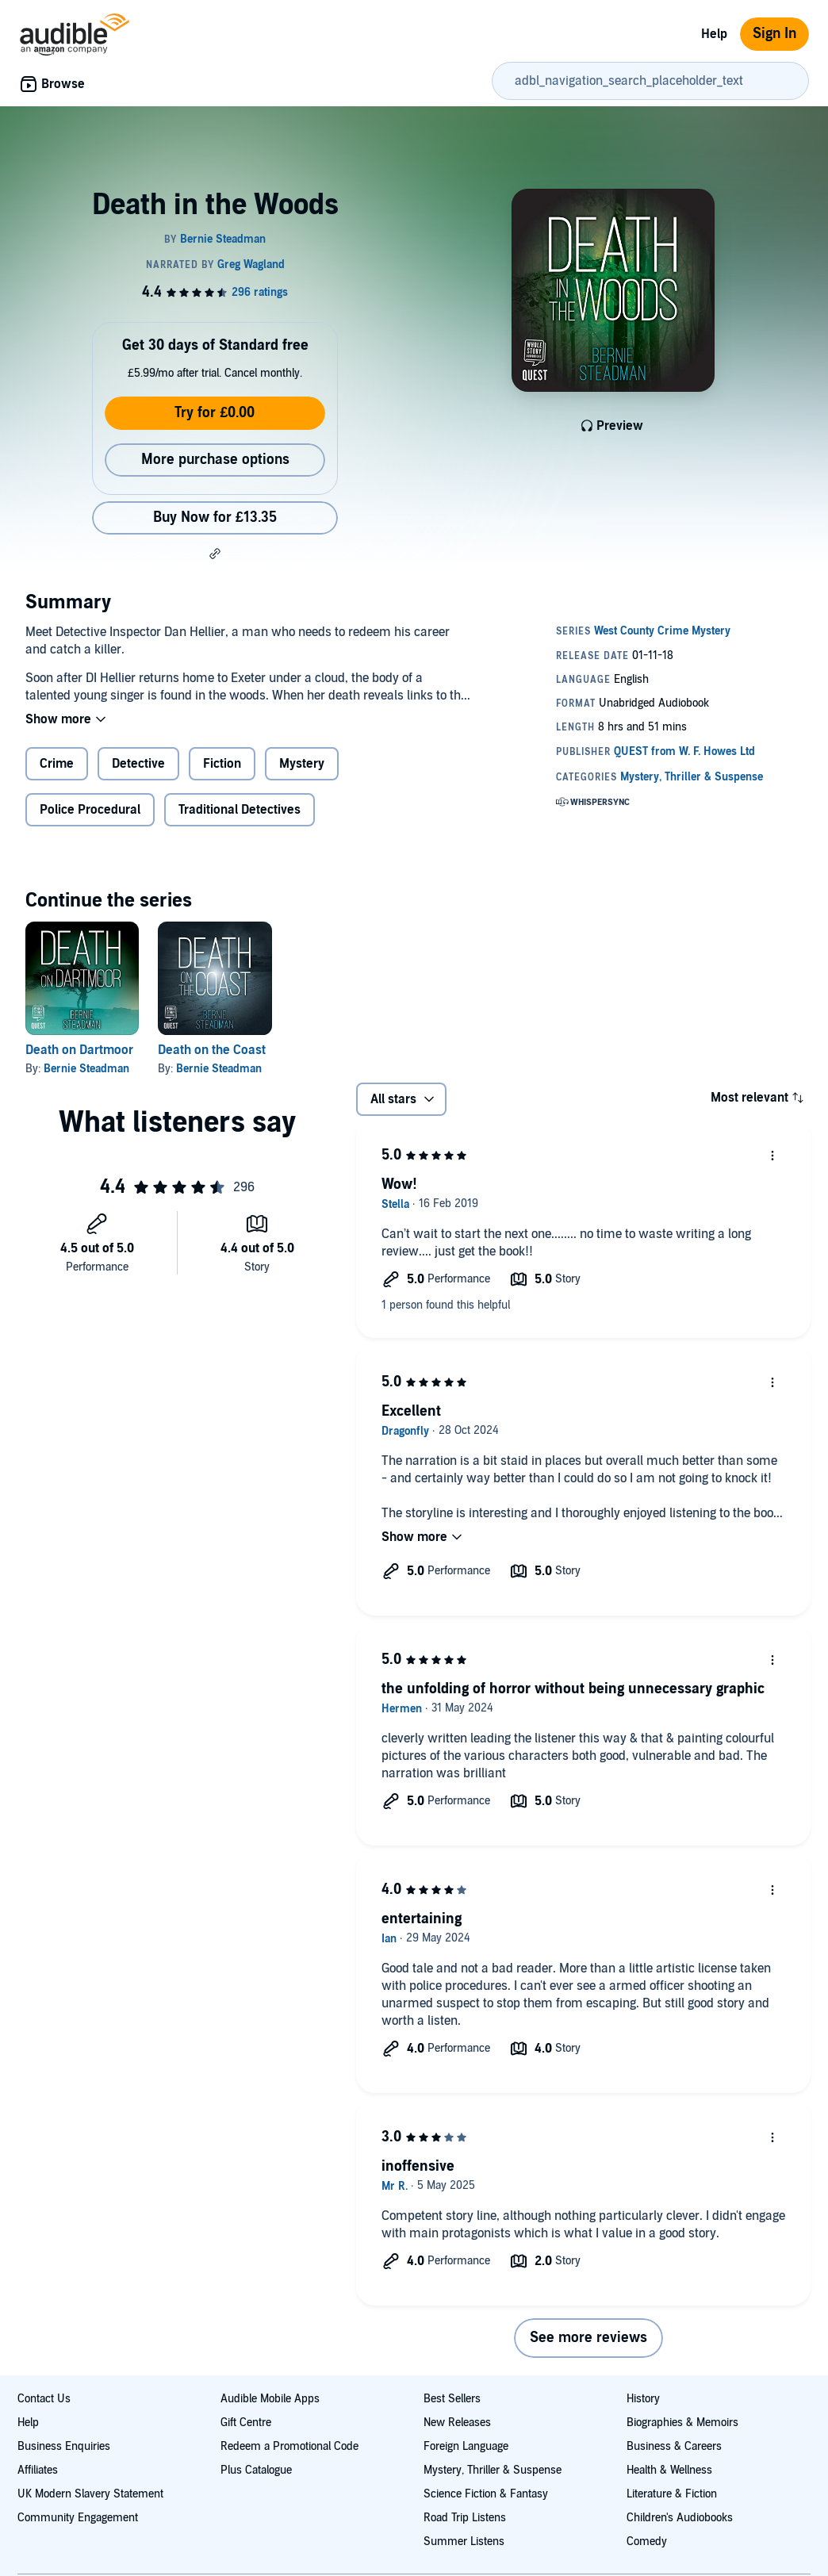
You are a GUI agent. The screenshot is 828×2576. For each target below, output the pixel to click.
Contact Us (44, 2398)
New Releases (457, 2422)
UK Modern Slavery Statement (90, 2494)
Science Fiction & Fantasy (486, 2494)
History (643, 2398)
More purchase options (215, 459)
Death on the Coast (212, 1050)
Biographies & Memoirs (682, 2422)
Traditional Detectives (239, 810)
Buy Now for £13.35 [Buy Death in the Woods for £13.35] (215, 517)
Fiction (222, 764)
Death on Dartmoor (79, 1050)
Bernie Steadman (86, 1068)
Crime (57, 764)
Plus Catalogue (256, 2470)
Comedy (647, 2541)
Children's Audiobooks (680, 2517)
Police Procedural (90, 810)
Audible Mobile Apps (270, 2398)
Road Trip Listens (465, 2517)
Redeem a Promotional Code (289, 2446)
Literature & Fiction (672, 2494)
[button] (215, 553)
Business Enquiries (63, 2446)
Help (714, 34)
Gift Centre (245, 2422)
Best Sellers (452, 2398)
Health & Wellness (669, 2470)
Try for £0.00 (214, 412)
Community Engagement (77, 2517)
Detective (138, 764)
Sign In (774, 33)
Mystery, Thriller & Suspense (493, 2470)
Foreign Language (466, 2446)
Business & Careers (674, 2446)
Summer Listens (464, 2541)
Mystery (301, 764)
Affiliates (37, 2470)
